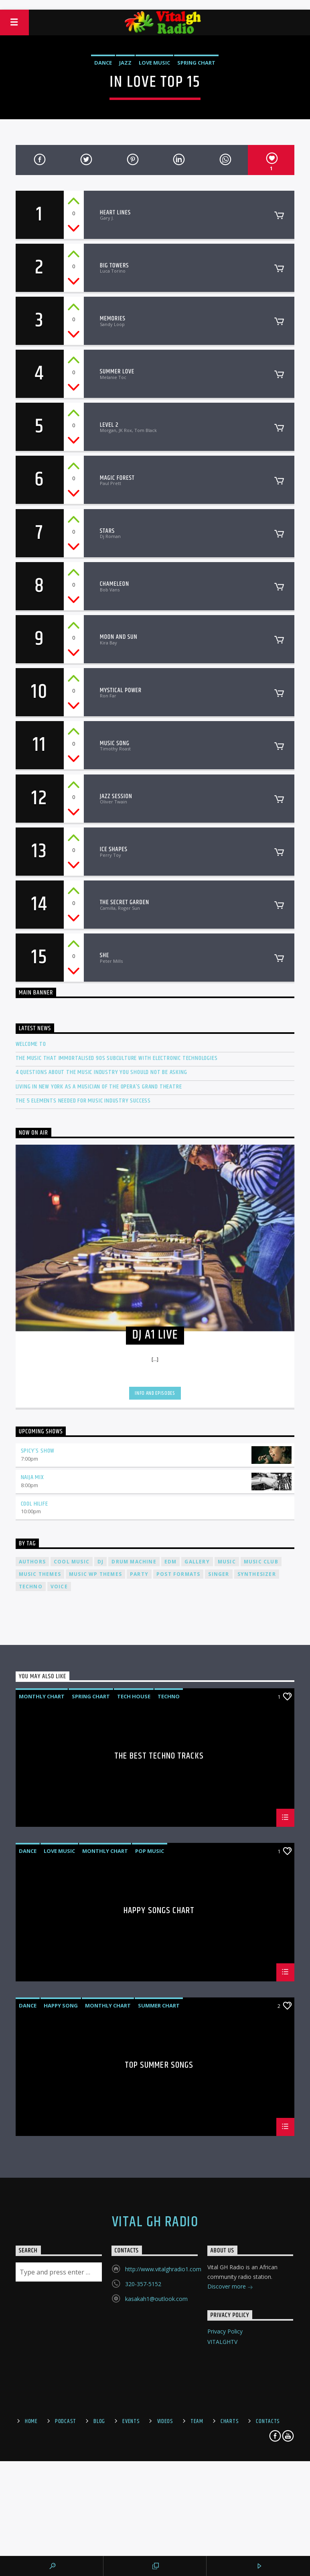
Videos (165, 2421)
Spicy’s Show (38, 1451)
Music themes (40, 1574)
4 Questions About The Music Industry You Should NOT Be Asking (101, 1072)
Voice (59, 1586)
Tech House (133, 1696)
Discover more (230, 2287)
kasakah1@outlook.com (156, 2299)
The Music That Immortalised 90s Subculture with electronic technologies (117, 1058)
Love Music (154, 62)
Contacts (268, 2421)
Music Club (261, 1561)
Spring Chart (196, 62)
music (227, 1561)
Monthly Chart (42, 1696)
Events (131, 2421)
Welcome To (31, 1044)
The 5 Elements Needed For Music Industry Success (83, 1101)
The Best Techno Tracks (159, 1757)
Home (31, 2421)
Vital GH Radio (155, 2222)
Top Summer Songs (159, 2066)
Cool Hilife (34, 1504)
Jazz (125, 62)
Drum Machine (133, 1561)
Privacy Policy (225, 2331)
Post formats (178, 1574)
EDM (170, 1561)
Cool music (71, 1561)
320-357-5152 (143, 2284)
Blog (99, 2421)
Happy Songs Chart (159, 1912)
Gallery (196, 1561)
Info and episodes (155, 1393)
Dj (100, 1561)
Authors (32, 1561)
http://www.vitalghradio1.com (163, 2269)
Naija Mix (32, 1477)
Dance (103, 62)
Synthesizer (256, 1574)
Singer (218, 1574)
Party (139, 1574)
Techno (31, 1586)
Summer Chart (159, 2005)
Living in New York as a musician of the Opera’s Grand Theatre (99, 1086)
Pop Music (149, 1851)
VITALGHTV (222, 2342)
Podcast (65, 2421)
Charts (230, 2421)
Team (196, 2421)
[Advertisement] (155, 4)
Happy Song (61, 2005)
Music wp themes (95, 1574)
